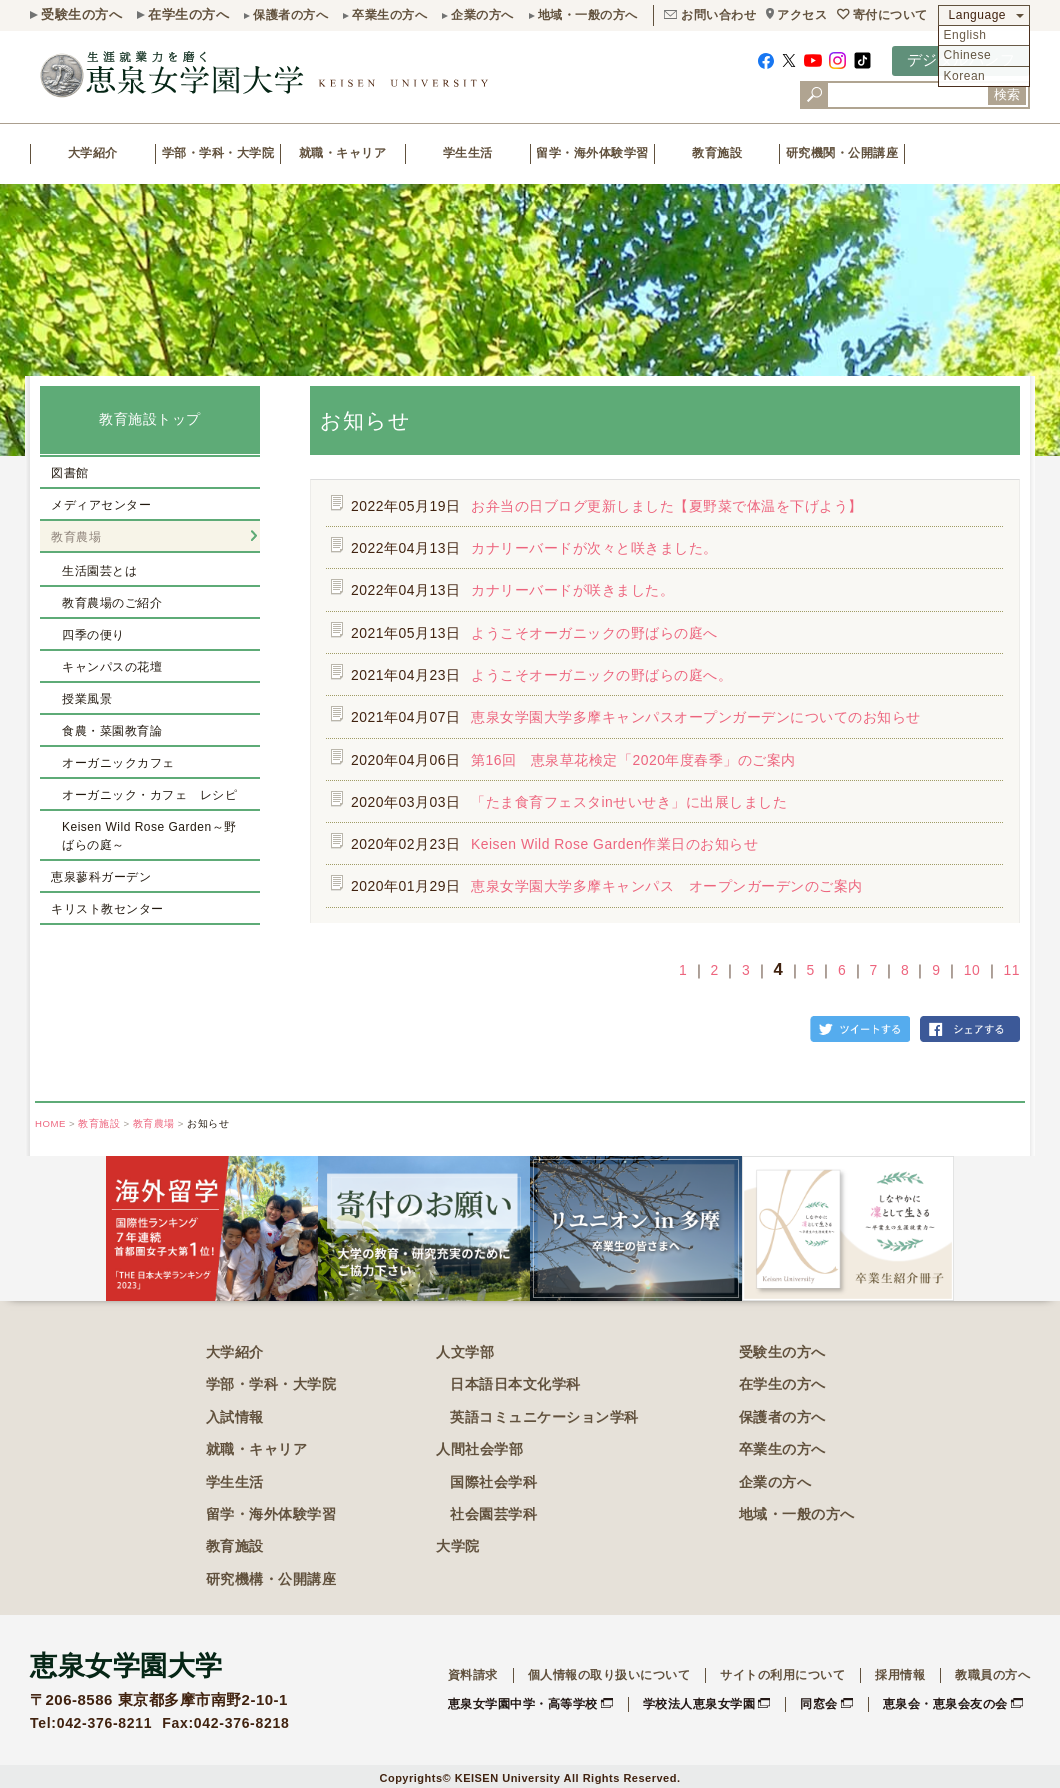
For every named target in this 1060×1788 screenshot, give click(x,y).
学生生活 (468, 153)
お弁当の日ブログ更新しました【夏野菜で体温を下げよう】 (667, 506)
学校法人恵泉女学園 (699, 1704)
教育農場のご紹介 (112, 603)
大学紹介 (93, 153)
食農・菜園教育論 (112, 731)
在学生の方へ (188, 14)
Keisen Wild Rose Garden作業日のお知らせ (615, 844)
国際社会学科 (493, 1482)
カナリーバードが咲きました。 (572, 590)
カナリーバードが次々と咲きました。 (594, 548)
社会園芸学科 (493, 1514)
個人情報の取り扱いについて (609, 1675)
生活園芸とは (99, 571)
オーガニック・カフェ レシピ (149, 795)
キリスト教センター (107, 909)
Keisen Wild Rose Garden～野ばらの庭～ (149, 836)
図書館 (70, 473)
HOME (50, 1123)
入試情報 (235, 1417)
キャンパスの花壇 (112, 667)
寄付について (890, 15)
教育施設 (717, 153)
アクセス (802, 15)
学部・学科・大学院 (218, 153)
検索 (1007, 94)
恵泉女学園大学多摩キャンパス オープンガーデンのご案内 (667, 886)
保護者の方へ (290, 15)
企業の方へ (482, 15)
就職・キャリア (343, 153)
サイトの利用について (782, 1675)
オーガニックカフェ (118, 763)
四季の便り (93, 635)
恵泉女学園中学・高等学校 (523, 1704)
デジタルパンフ (961, 59)
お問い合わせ (718, 15)
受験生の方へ (81, 14)
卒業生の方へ (389, 15)
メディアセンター (101, 505)
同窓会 (819, 1704)
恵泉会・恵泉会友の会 (945, 1704)
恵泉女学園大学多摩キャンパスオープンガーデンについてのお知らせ (696, 717)
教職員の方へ (992, 1675)
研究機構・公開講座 (271, 1579)
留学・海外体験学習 (592, 153)
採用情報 (900, 1675)
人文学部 (465, 1352)
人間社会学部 (479, 1449)
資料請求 (473, 1675)
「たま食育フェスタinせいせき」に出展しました (629, 802)
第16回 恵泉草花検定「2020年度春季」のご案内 (633, 760)
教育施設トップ (150, 419)
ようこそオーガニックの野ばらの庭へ (594, 633)
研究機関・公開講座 (842, 153)
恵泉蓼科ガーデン (101, 877)
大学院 (458, 1546)
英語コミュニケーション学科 (544, 1417)
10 (972, 970)
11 (1012, 970)
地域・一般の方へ (588, 15)
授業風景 (87, 699)
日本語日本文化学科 (515, 1384)
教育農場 (76, 537)
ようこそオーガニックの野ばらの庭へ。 (601, 675)
